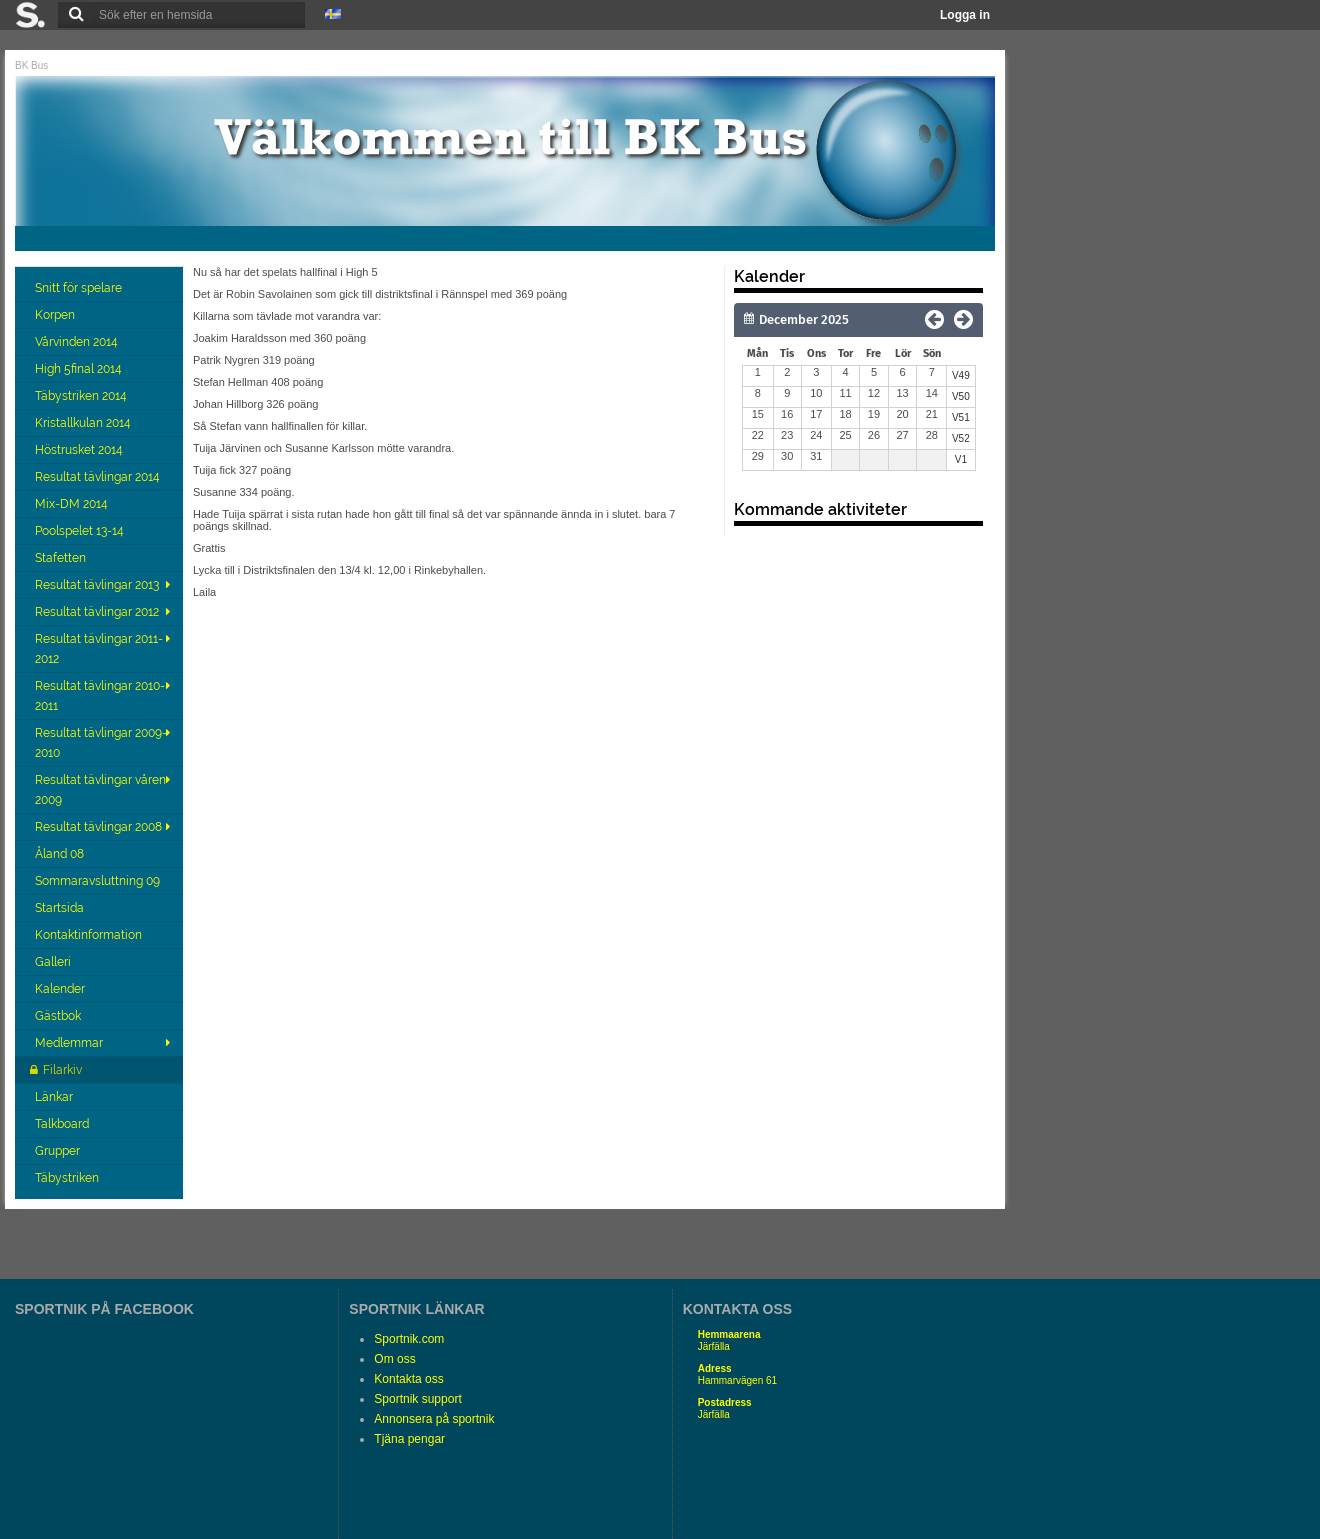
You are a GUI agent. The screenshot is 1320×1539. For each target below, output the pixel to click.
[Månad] (834, 320)
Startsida (61, 908)
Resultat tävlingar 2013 (97, 585)
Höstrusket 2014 (80, 450)
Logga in (965, 15)
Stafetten (62, 558)
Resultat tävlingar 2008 (98, 827)
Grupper (59, 1151)
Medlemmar (69, 1043)
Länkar (55, 1097)
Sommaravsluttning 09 (99, 881)
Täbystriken (68, 1178)
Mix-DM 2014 (73, 504)
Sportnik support (417, 1399)
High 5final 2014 (80, 369)
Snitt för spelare (80, 288)
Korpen (56, 315)
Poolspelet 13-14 (81, 531)
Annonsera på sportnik (434, 1419)
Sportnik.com (409, 1339)
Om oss (394, 1359)
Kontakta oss (408, 1379)
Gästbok (59, 1016)
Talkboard (63, 1124)
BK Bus (31, 65)
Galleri (54, 962)
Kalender (61, 989)
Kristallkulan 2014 (84, 423)
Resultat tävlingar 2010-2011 (100, 696)
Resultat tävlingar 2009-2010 (101, 743)
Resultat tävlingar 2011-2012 (99, 649)
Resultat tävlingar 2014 (99, 477)
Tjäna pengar (409, 1439)
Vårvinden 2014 (78, 342)
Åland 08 (61, 854)
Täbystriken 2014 (82, 396)
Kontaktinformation (90, 935)
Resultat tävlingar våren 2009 (100, 790)
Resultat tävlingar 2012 (97, 612)
